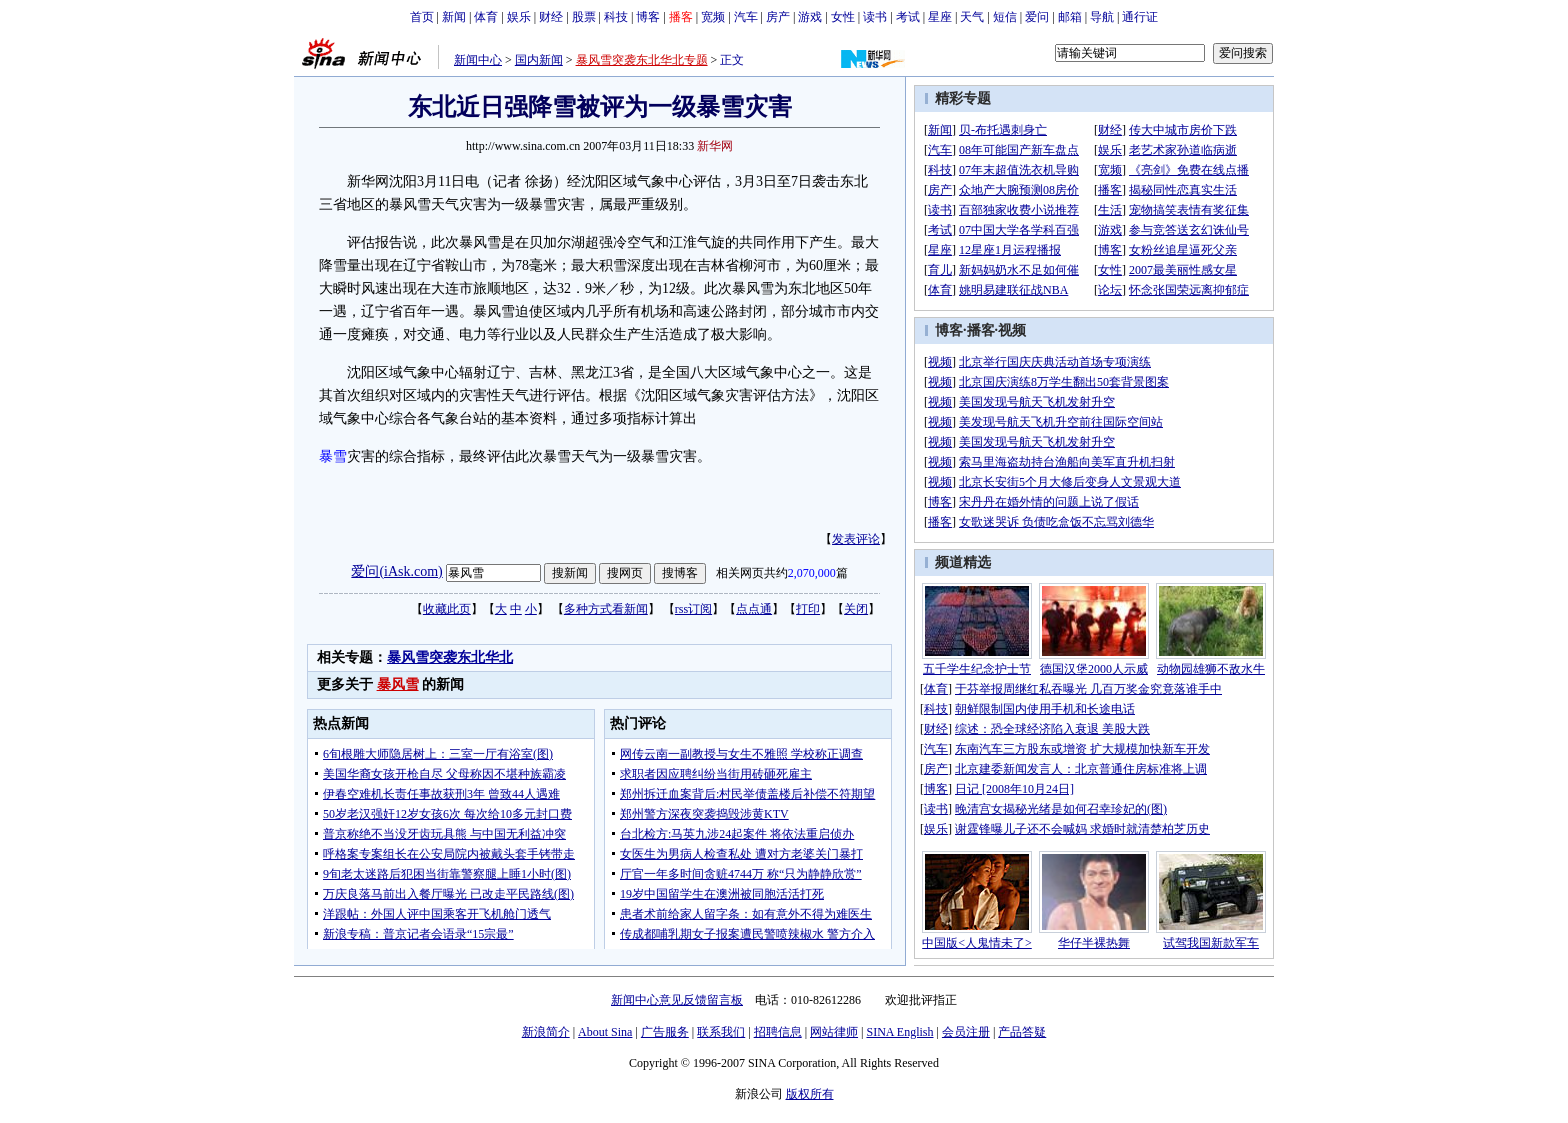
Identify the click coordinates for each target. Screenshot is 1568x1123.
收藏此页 (447, 609)
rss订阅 (693, 609)
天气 (972, 17)
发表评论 (856, 539)
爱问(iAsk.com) (396, 571)
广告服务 (665, 1032)
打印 (808, 609)
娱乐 (519, 17)
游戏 (810, 17)
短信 (1005, 17)
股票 (584, 17)
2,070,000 (812, 573)
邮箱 (1070, 17)
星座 (940, 17)
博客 (648, 17)
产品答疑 (1022, 1032)
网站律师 (834, 1032)
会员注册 (966, 1032)
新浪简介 (546, 1032)
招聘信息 (778, 1032)
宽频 (713, 17)
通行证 (1140, 17)
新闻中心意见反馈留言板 (677, 1000)
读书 (875, 17)
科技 (616, 17)
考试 (908, 17)
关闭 (856, 609)
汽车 (746, 17)
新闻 (454, 17)
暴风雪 (398, 684)
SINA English (899, 1032)
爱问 (1037, 17)
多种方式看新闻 (606, 609)
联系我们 (721, 1032)
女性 (843, 17)
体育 (486, 17)
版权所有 (810, 1094)
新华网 (715, 146)
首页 (422, 17)
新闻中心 (478, 60)
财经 (551, 17)
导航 (1102, 17)
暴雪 (333, 456)
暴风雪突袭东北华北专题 (642, 60)
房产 (778, 17)
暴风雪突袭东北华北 (450, 657)
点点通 (754, 609)
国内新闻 (539, 60)
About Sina (605, 1032)
